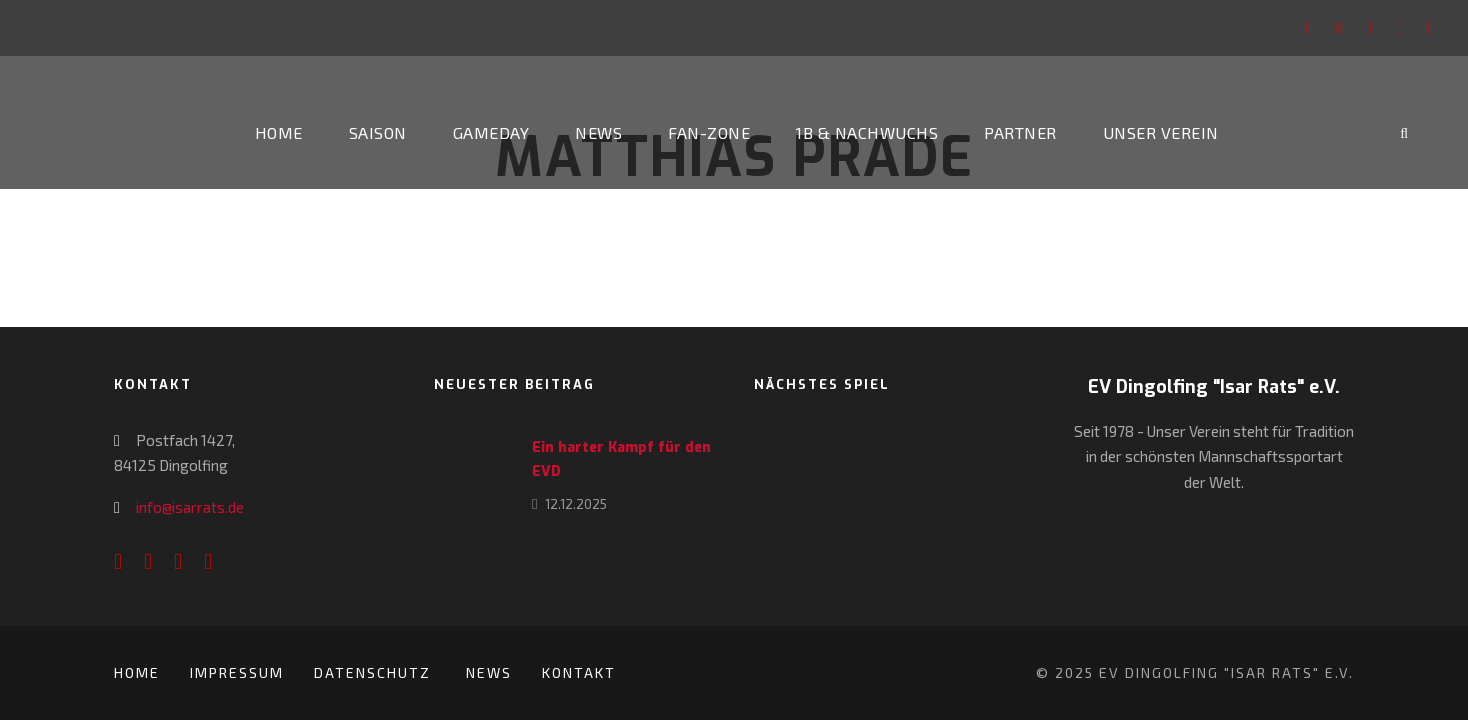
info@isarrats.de (190, 507)
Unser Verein (1161, 132)
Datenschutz (375, 672)
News (598, 132)
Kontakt (579, 672)
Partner (1020, 132)
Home (279, 132)
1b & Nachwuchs (867, 132)
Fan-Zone (709, 132)
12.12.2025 (576, 504)
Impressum (237, 672)
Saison (378, 132)
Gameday (491, 132)
